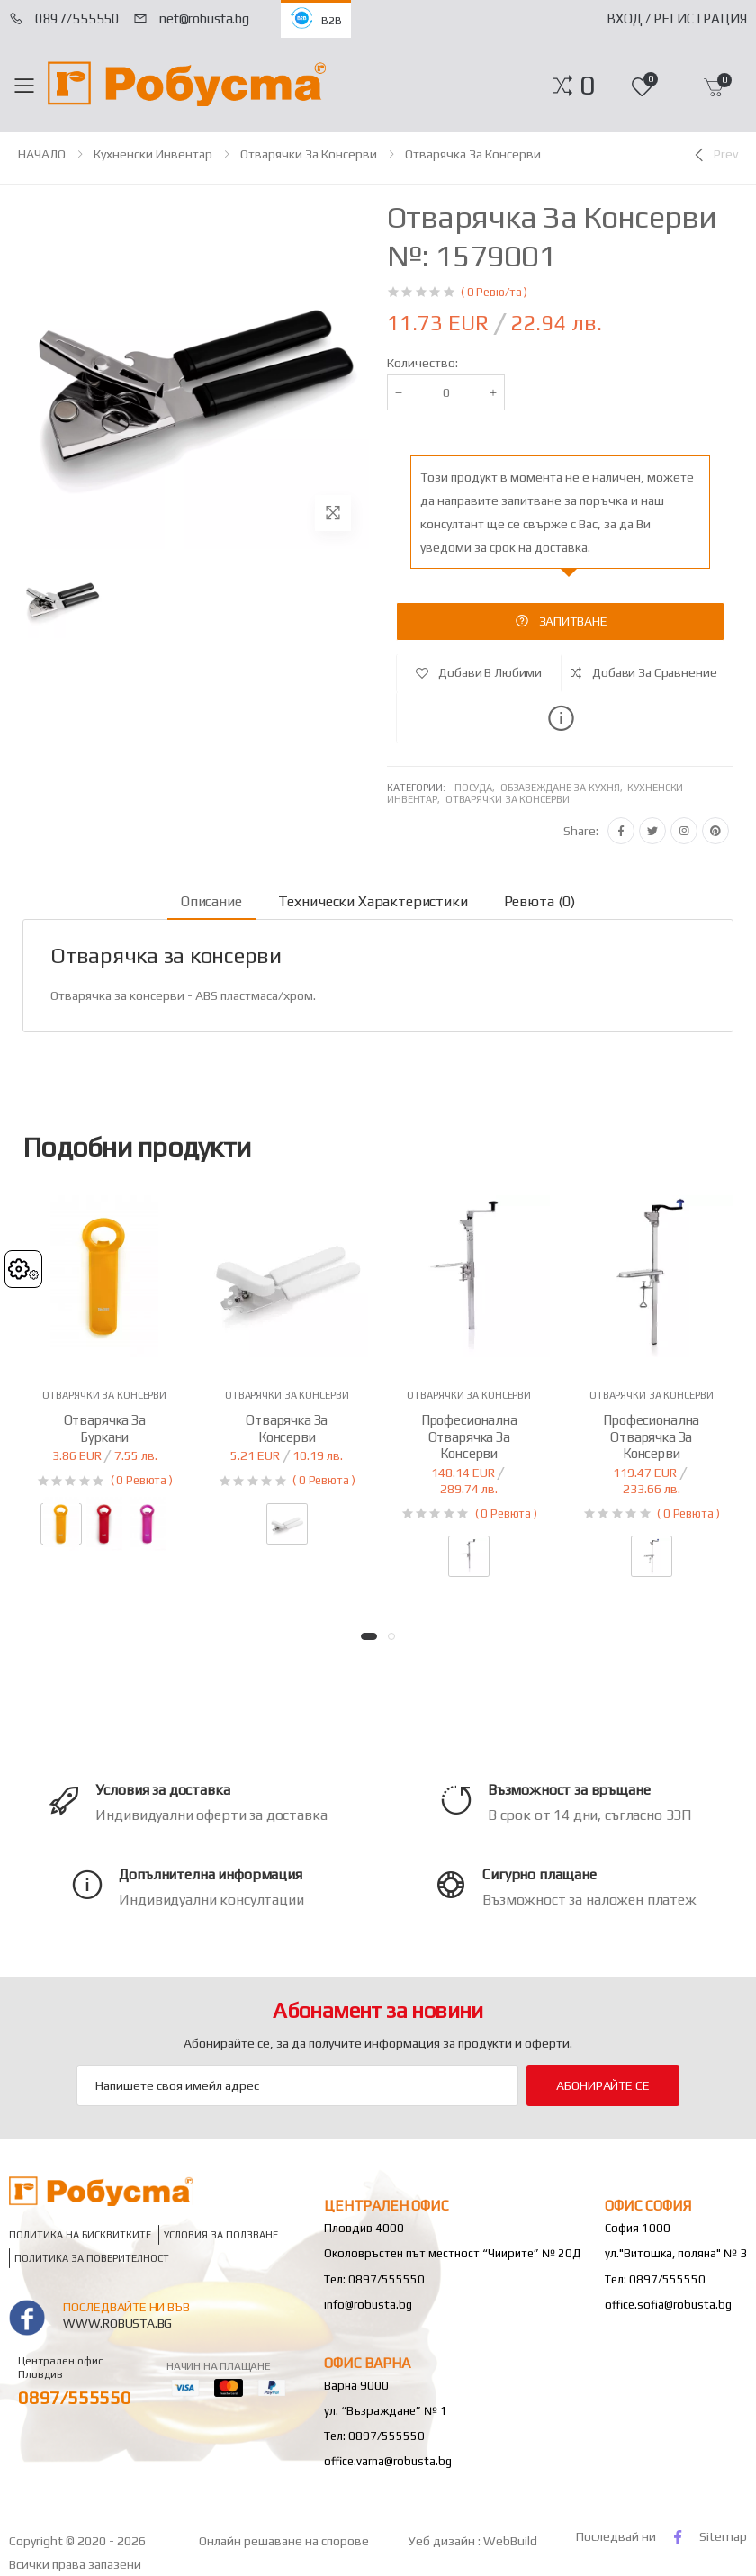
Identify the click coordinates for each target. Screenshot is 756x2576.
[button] (587, 85)
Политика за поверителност (91, 2259)
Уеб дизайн (443, 2541)
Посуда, (477, 787)
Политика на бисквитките (80, 2235)
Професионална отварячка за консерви (469, 1437)
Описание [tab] (211, 901)
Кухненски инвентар (153, 154)
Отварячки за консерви (308, 154)
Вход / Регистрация (677, 18)
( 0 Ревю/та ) (494, 292)
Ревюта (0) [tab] (539, 901)
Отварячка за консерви (473, 154)
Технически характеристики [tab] (373, 901)
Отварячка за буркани (105, 1428)
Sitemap (723, 2536)
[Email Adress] (297, 2085)
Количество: (422, 363)
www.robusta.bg (117, 2323)
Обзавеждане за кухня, (563, 787)
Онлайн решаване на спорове (284, 2541)
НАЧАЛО (42, 154)
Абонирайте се (602, 2085)
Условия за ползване (221, 2235)
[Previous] (714, 155)
